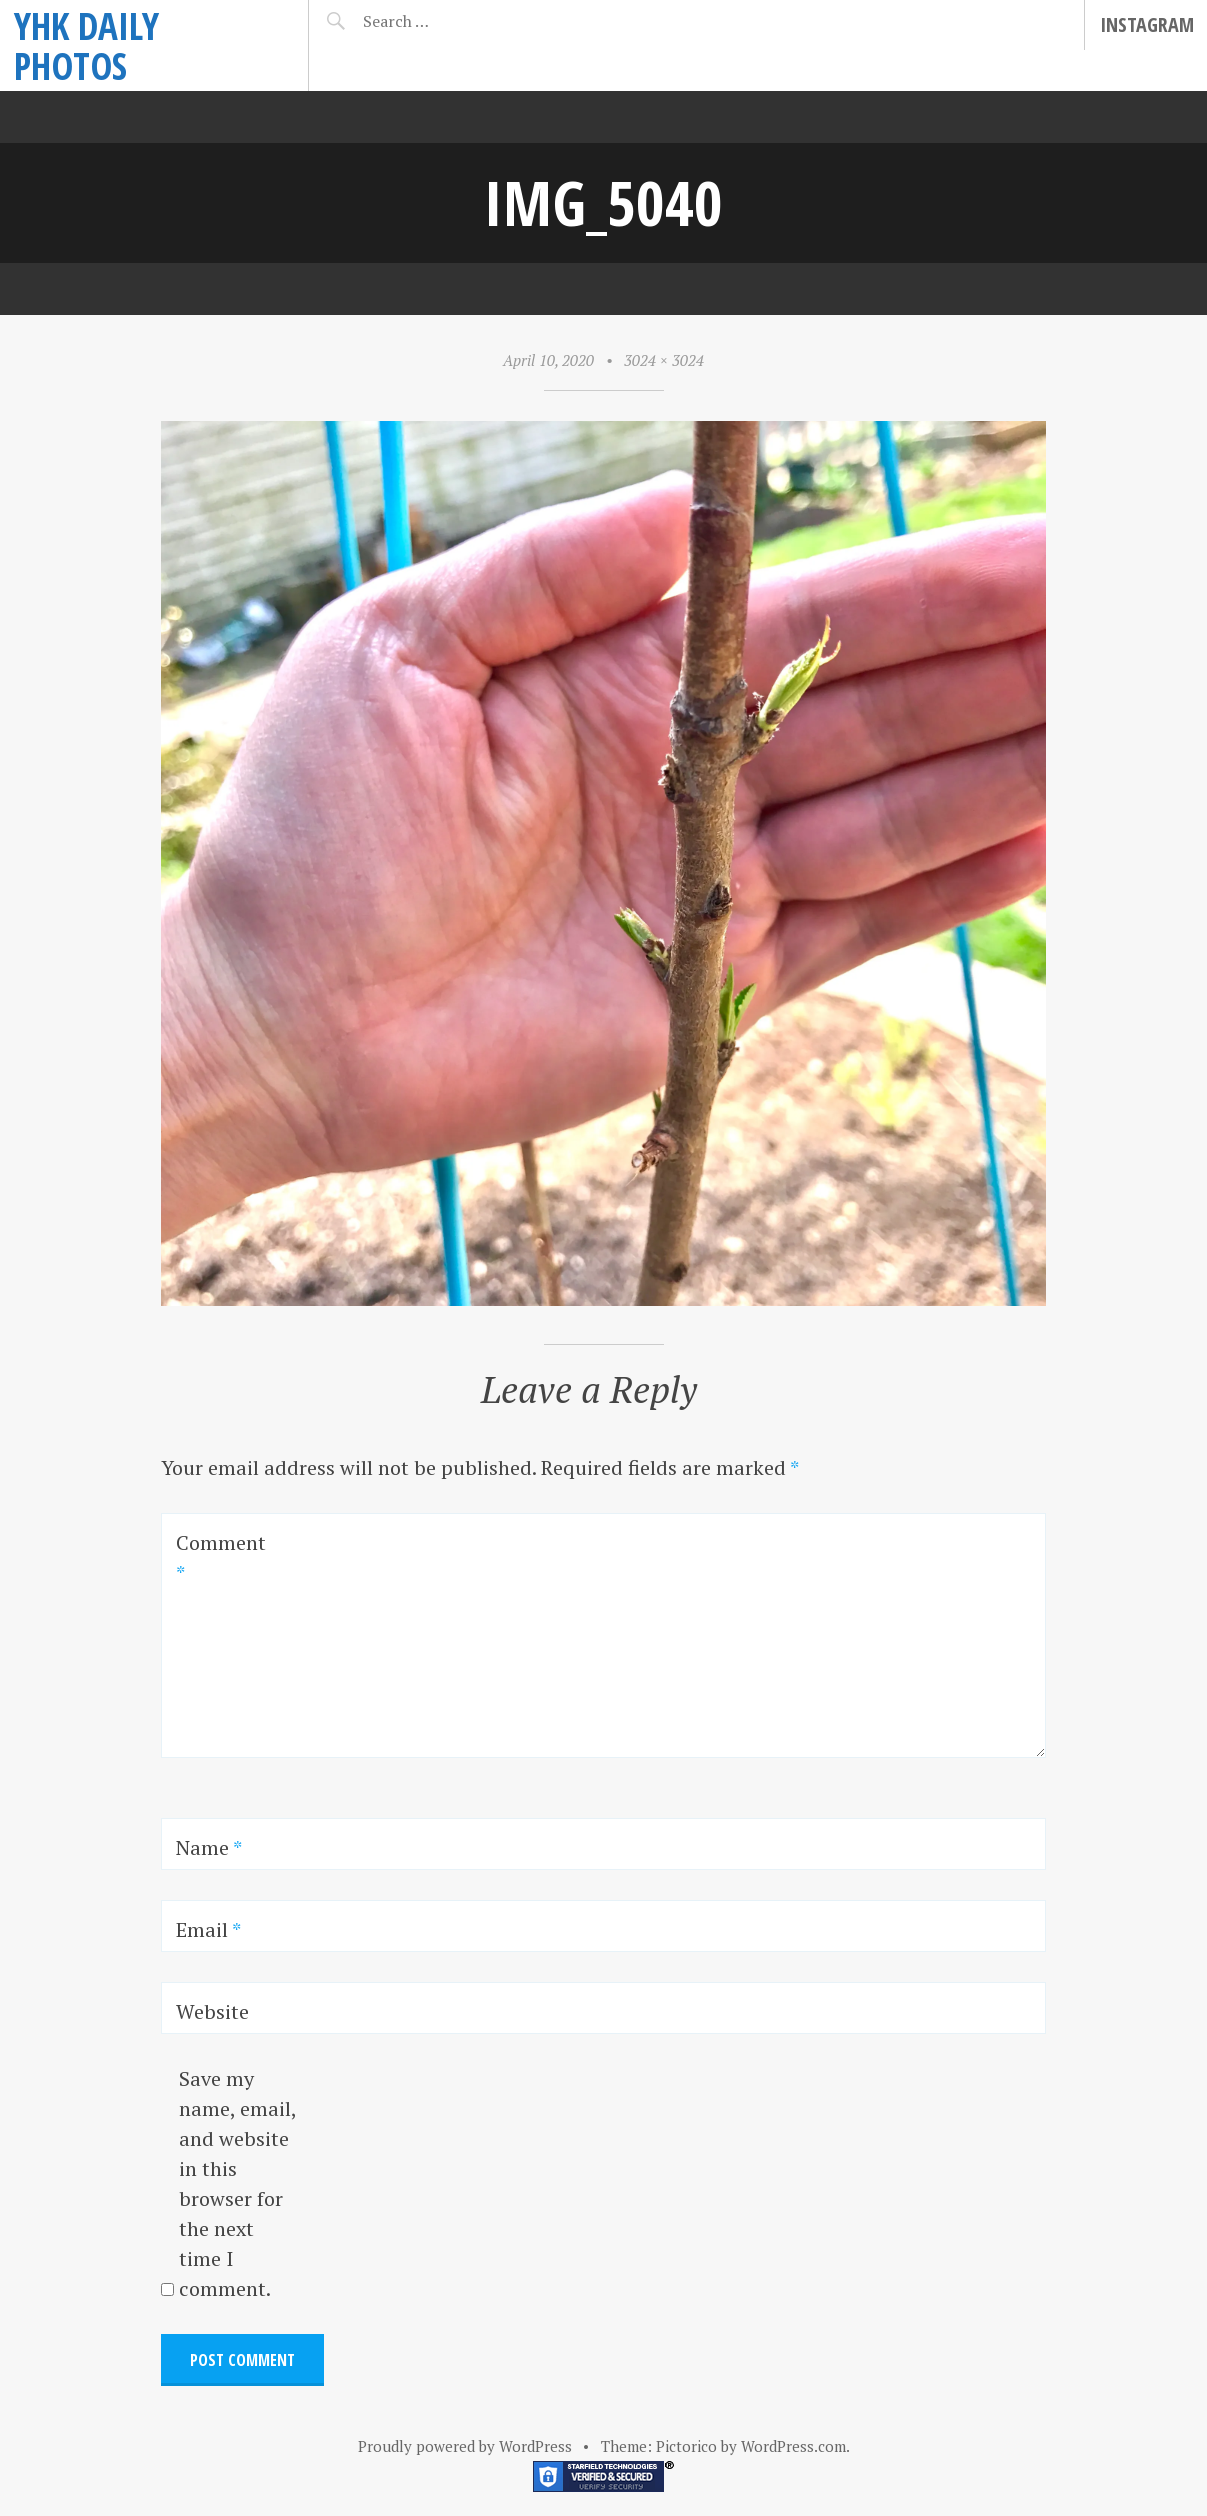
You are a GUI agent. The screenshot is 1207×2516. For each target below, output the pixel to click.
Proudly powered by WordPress (465, 2446)
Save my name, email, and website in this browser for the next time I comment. (237, 2183)
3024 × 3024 (664, 360)
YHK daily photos (86, 45)
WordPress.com (793, 2446)
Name (209, 1847)
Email (208, 1929)
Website (212, 2011)
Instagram (1147, 24)
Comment (221, 1557)
